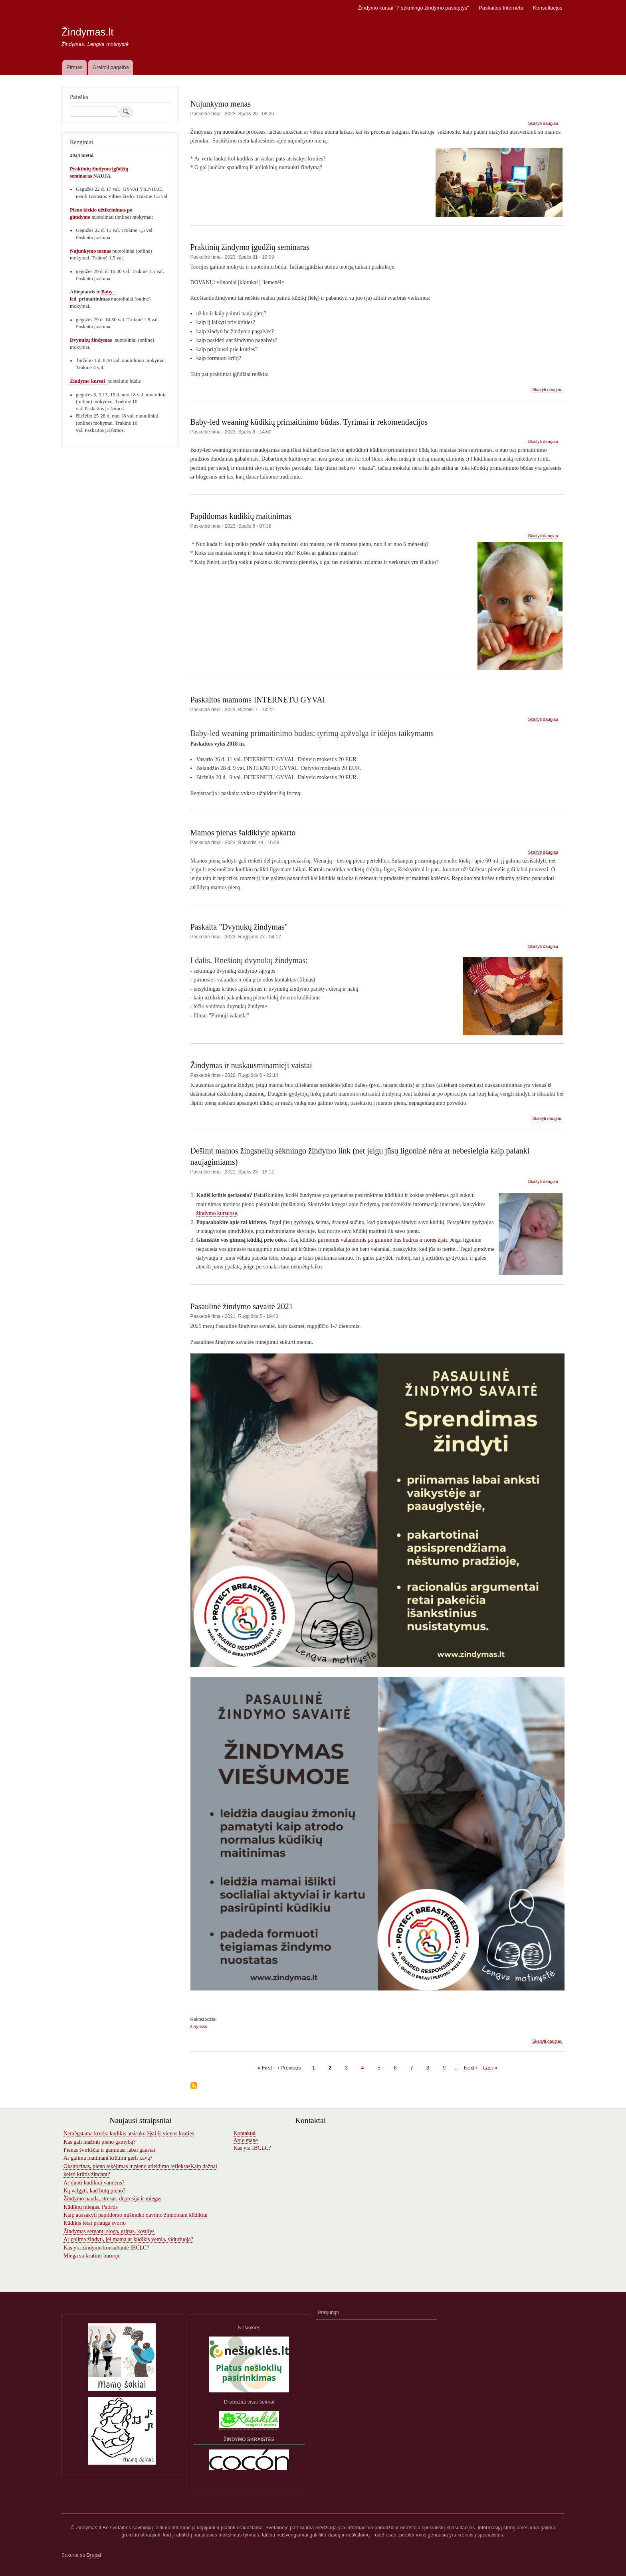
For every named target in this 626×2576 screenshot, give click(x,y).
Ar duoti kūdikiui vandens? (94, 2183)
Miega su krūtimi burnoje (92, 2256)
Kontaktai (245, 2133)
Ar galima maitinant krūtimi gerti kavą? (108, 2158)
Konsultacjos (548, 8)
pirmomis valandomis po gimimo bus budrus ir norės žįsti (382, 1240)
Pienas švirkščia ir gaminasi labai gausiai (109, 2150)
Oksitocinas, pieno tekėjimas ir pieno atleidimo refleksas (126, 2166)
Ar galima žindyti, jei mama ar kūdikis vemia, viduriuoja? (128, 2239)
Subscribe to (193, 2086)
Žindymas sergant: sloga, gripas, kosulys (109, 2231)
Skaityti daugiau (543, 123)
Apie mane (246, 2140)
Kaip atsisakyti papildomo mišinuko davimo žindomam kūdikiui (135, 2215)
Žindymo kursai (88, 381)
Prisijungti (328, 2312)
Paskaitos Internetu (501, 8)
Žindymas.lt (87, 32)
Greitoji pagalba (111, 67)
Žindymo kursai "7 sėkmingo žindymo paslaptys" (413, 8)
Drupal (94, 2555)
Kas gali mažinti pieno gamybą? (99, 2142)
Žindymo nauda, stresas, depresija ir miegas (112, 2199)
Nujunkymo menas (90, 251)
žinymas (198, 2026)
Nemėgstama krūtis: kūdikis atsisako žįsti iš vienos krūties (128, 2134)
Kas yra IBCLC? (252, 2148)
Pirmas (74, 67)
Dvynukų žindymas (91, 340)
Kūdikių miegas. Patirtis (90, 2207)
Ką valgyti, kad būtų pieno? (94, 2191)
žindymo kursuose (216, 1213)
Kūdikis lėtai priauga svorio (94, 2223)
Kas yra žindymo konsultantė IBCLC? (106, 2248)
